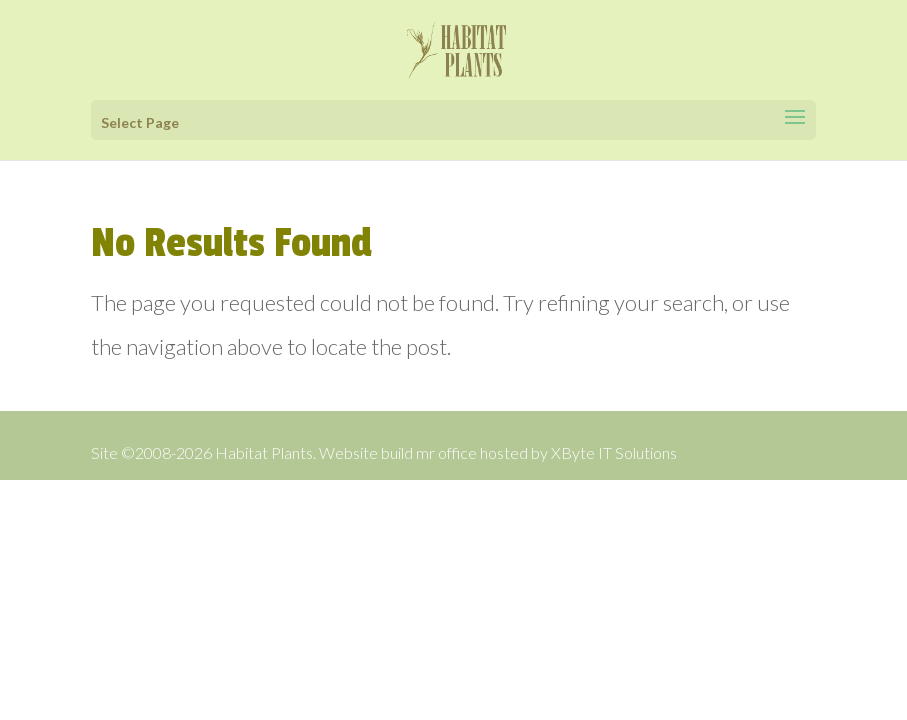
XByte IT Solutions (614, 452)
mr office (446, 452)
